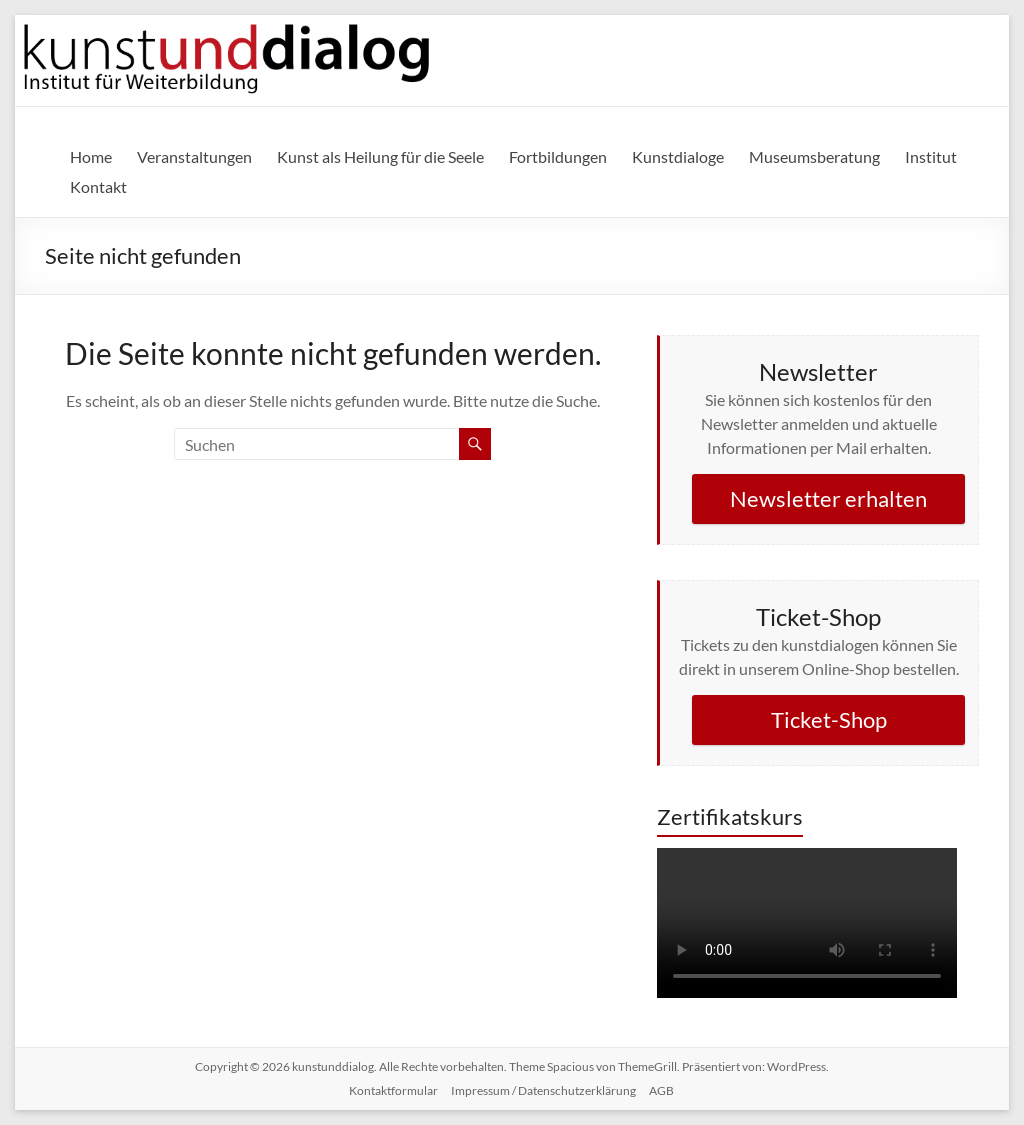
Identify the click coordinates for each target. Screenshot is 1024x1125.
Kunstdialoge (678, 156)
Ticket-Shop (829, 719)
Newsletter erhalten (828, 498)
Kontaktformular (393, 1090)
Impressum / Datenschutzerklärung (543, 1090)
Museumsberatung (814, 156)
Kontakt (98, 186)
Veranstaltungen (194, 156)
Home (91, 156)
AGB (661, 1090)
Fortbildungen (558, 156)
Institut (931, 156)
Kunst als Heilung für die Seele (380, 156)
